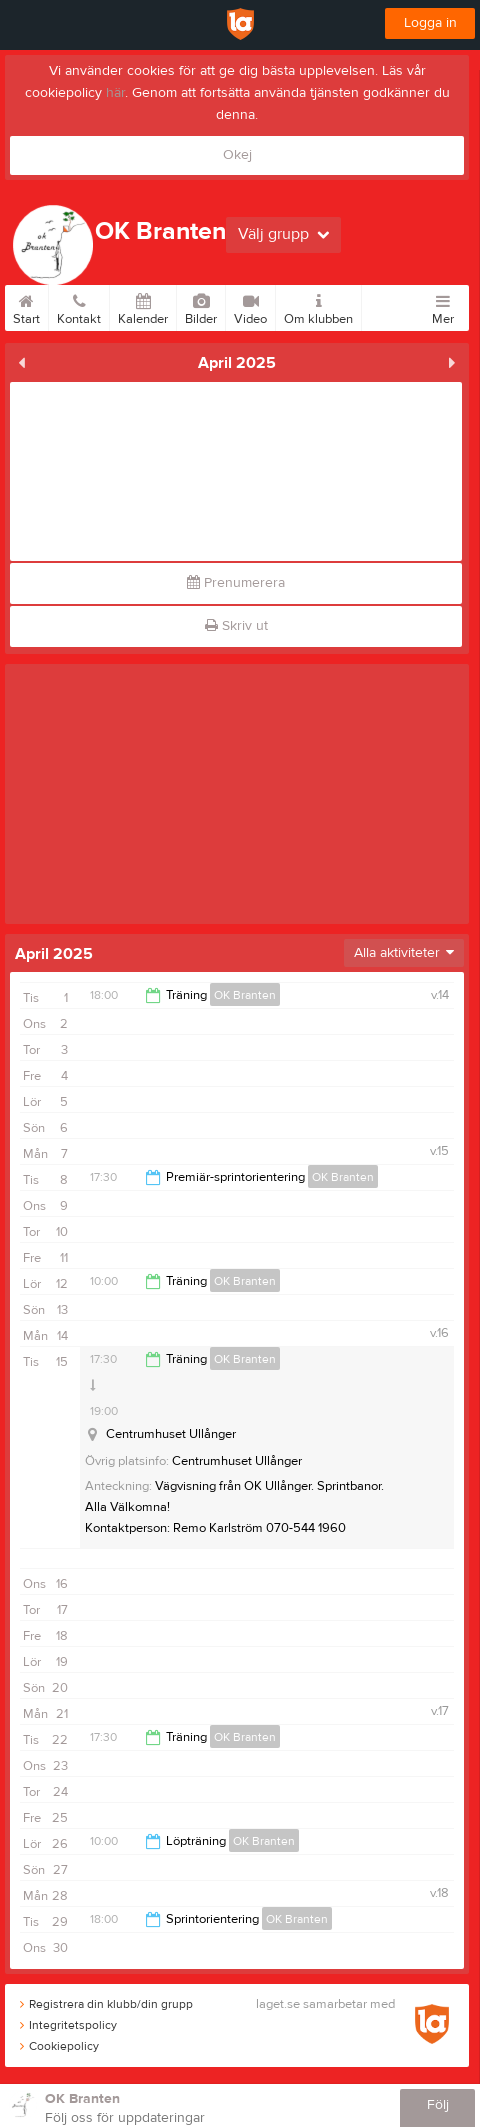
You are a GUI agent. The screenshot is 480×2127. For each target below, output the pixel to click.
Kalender (143, 306)
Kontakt (79, 306)
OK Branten (245, 995)
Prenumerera (236, 583)
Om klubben (318, 306)
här (115, 93)
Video (250, 306)
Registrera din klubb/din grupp (106, 2004)
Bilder (201, 306)
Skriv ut (236, 626)
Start (26, 306)
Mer (443, 306)
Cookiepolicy (59, 2046)
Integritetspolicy (68, 2025)
